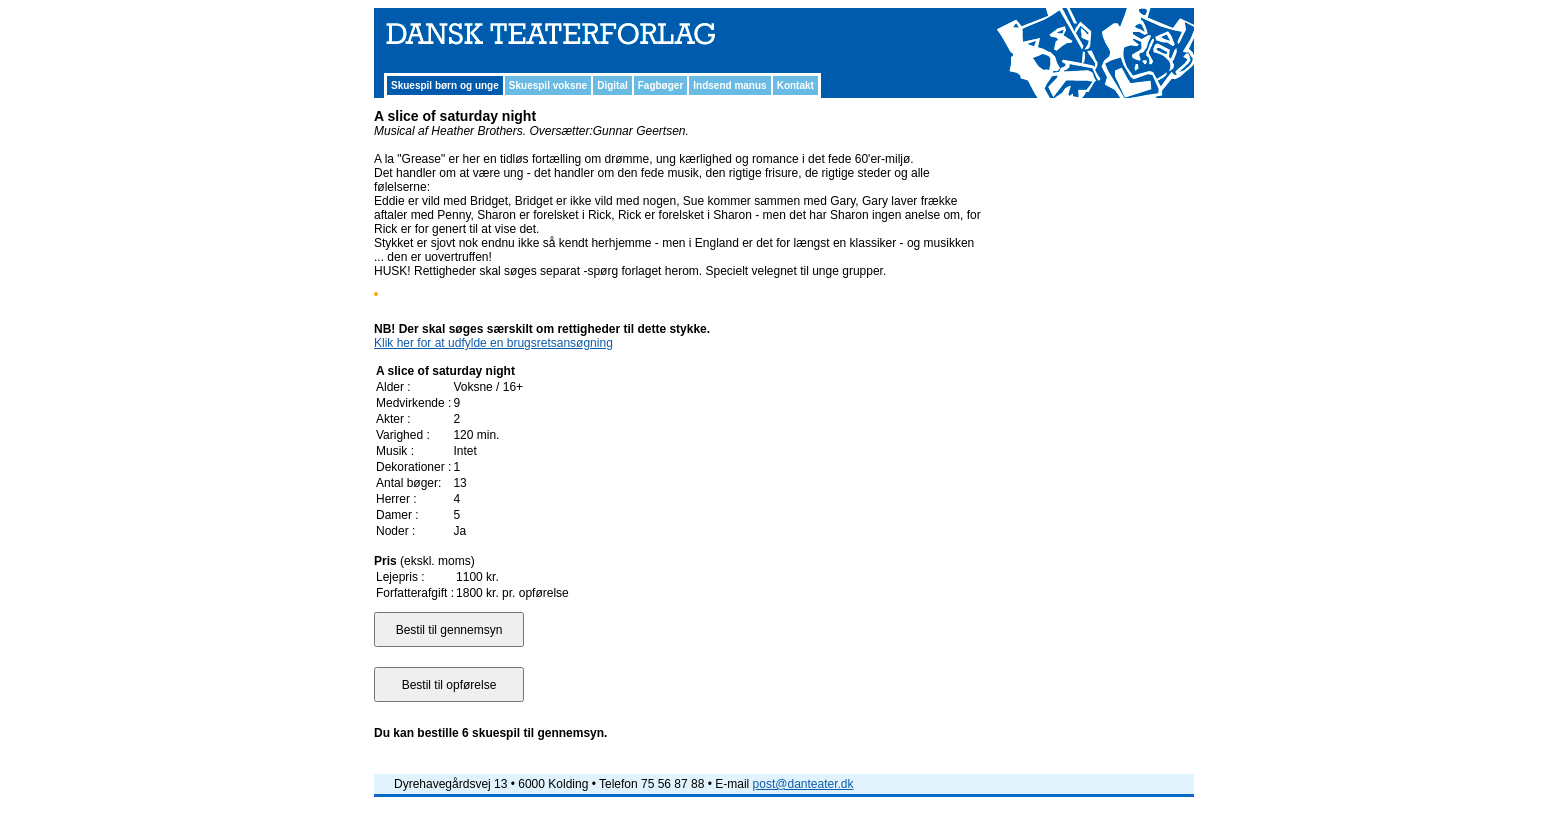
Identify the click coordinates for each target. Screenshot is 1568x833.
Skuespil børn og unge (445, 85)
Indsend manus (729, 85)
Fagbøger (661, 85)
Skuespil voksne (548, 85)
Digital (612, 85)
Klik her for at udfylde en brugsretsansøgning (493, 343)
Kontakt (795, 85)
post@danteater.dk (803, 784)
